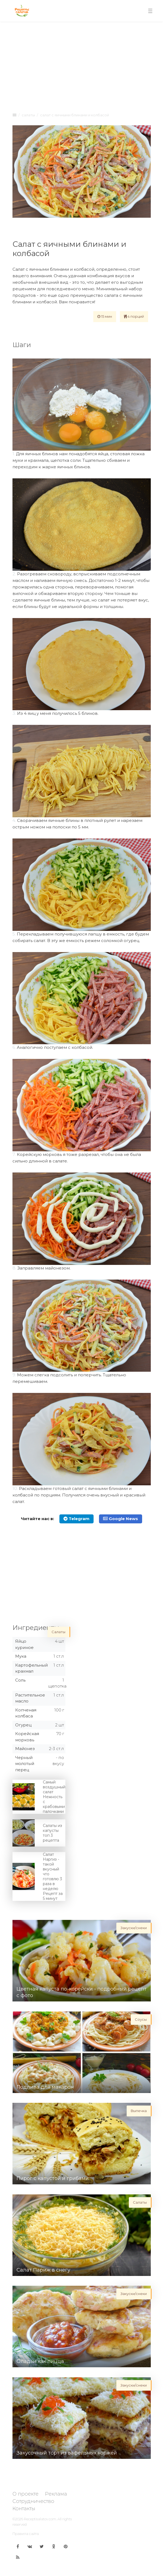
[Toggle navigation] (150, 10)
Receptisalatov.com (40, 2519)
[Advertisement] (81, 66)
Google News (120, 1518)
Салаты (28, 115)
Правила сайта (25, 2533)
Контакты (23, 2509)
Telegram (76, 1518)
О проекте (25, 2494)
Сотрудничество (33, 2501)
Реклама (56, 2494)
